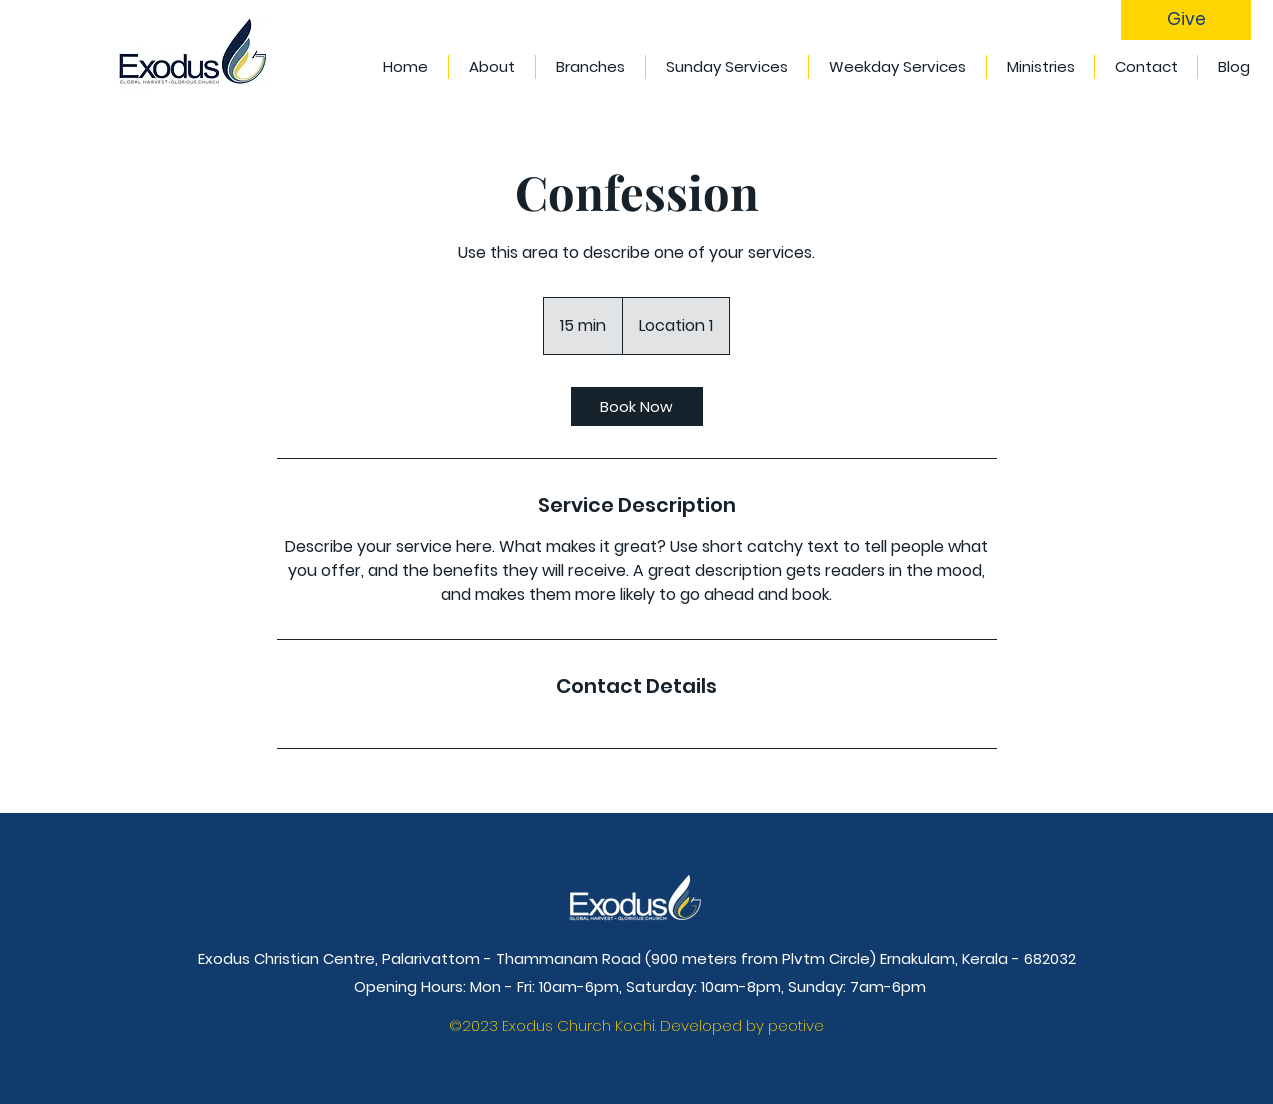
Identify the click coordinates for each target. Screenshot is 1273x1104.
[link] (637, 406)
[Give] (1186, 20)
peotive (796, 1025)
